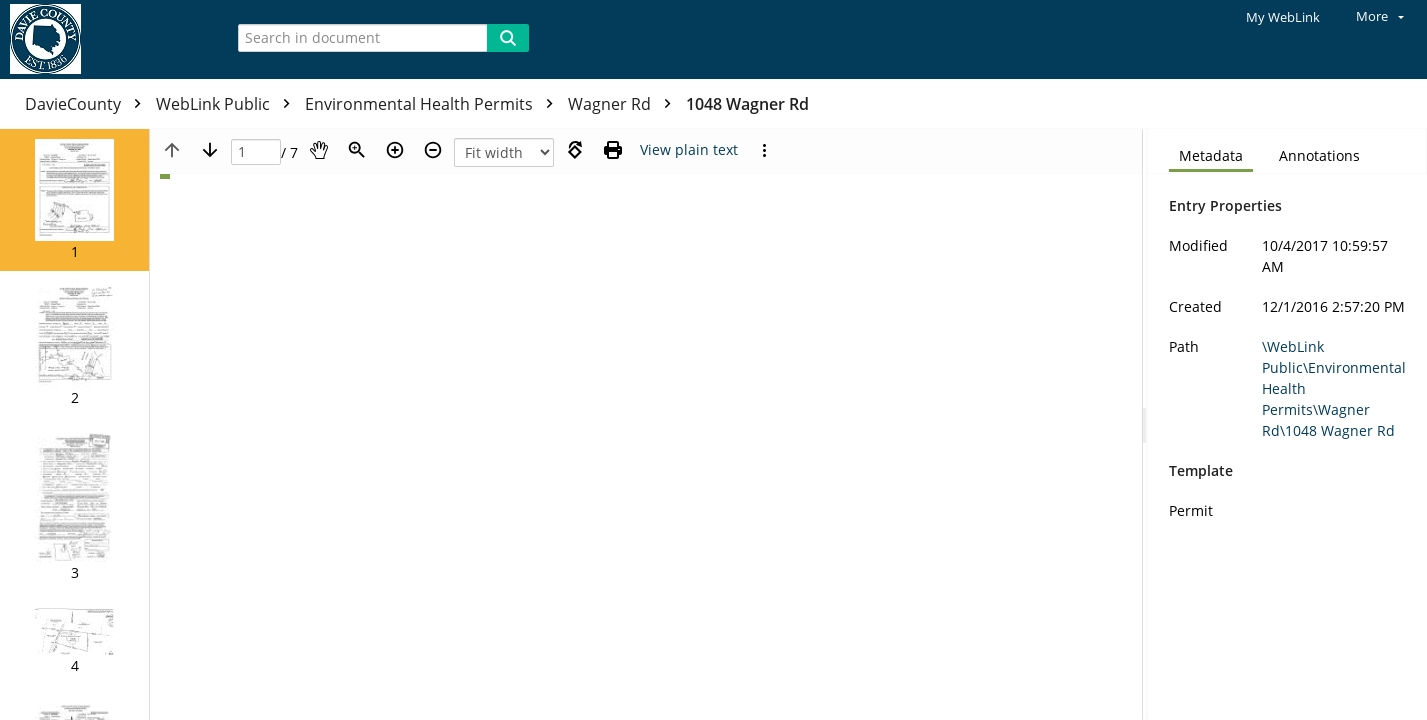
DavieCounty (88, 104)
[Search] (508, 38)
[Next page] (210, 150)
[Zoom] (357, 150)
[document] (1287, 424)
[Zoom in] (395, 150)
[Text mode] (689, 150)
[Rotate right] (575, 150)
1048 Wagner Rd (747, 104)
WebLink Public (228, 104)
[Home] (105, 39)
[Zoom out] (433, 150)
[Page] (256, 152)
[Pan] (319, 150)
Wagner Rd (624, 104)
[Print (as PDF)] (613, 150)
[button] (74, 200)
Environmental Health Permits (434, 104)
